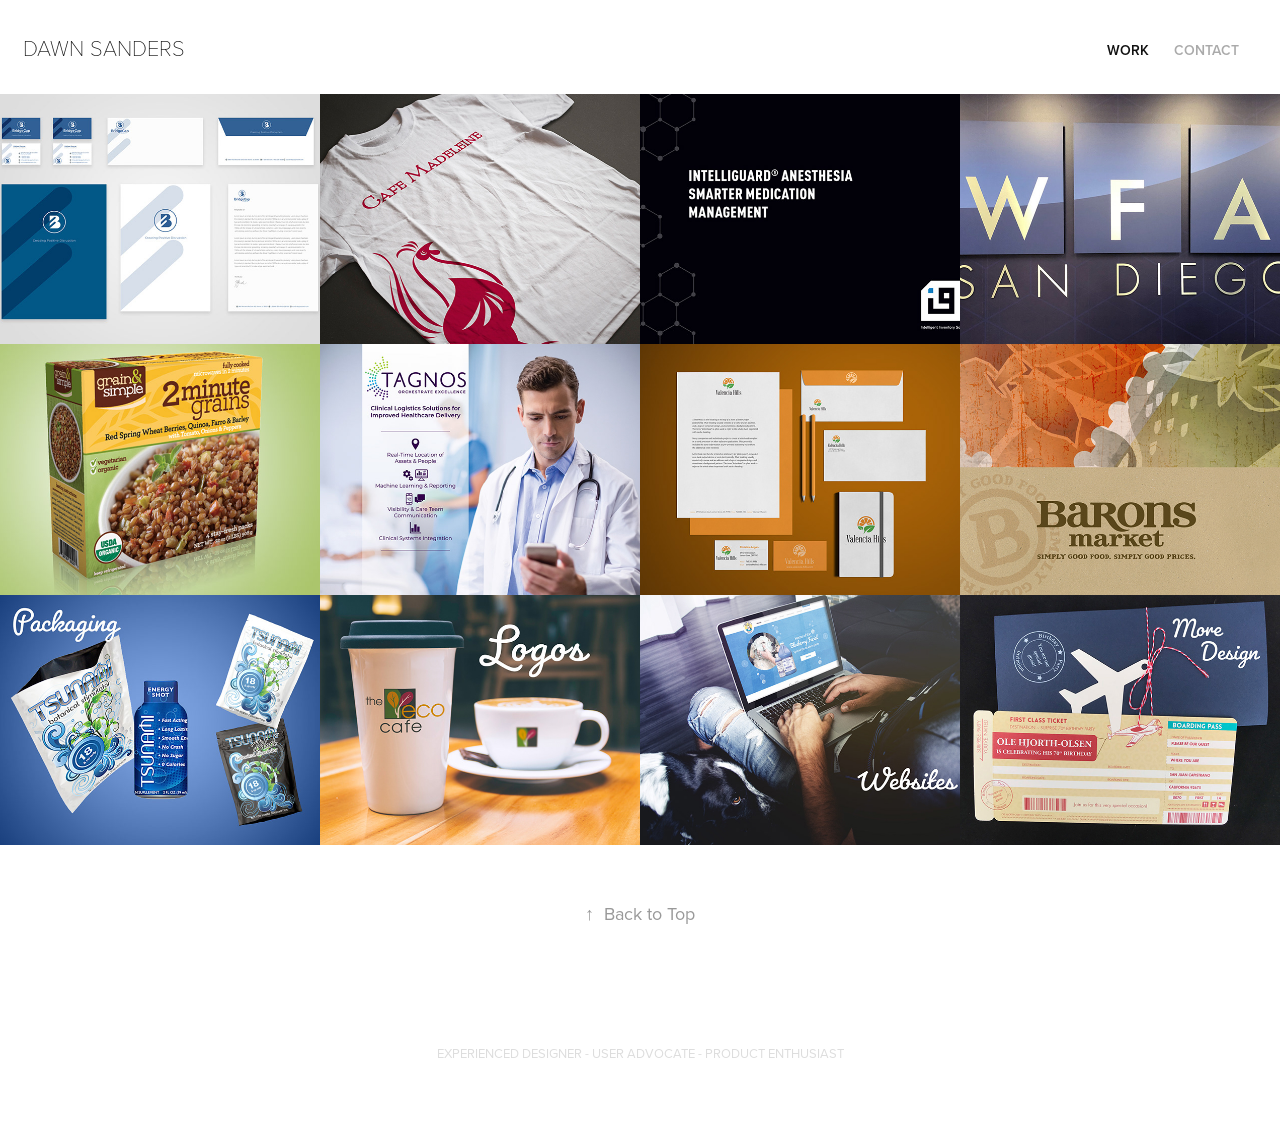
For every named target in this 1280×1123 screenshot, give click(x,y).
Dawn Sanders (104, 47)
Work (1128, 50)
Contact (1206, 50)
